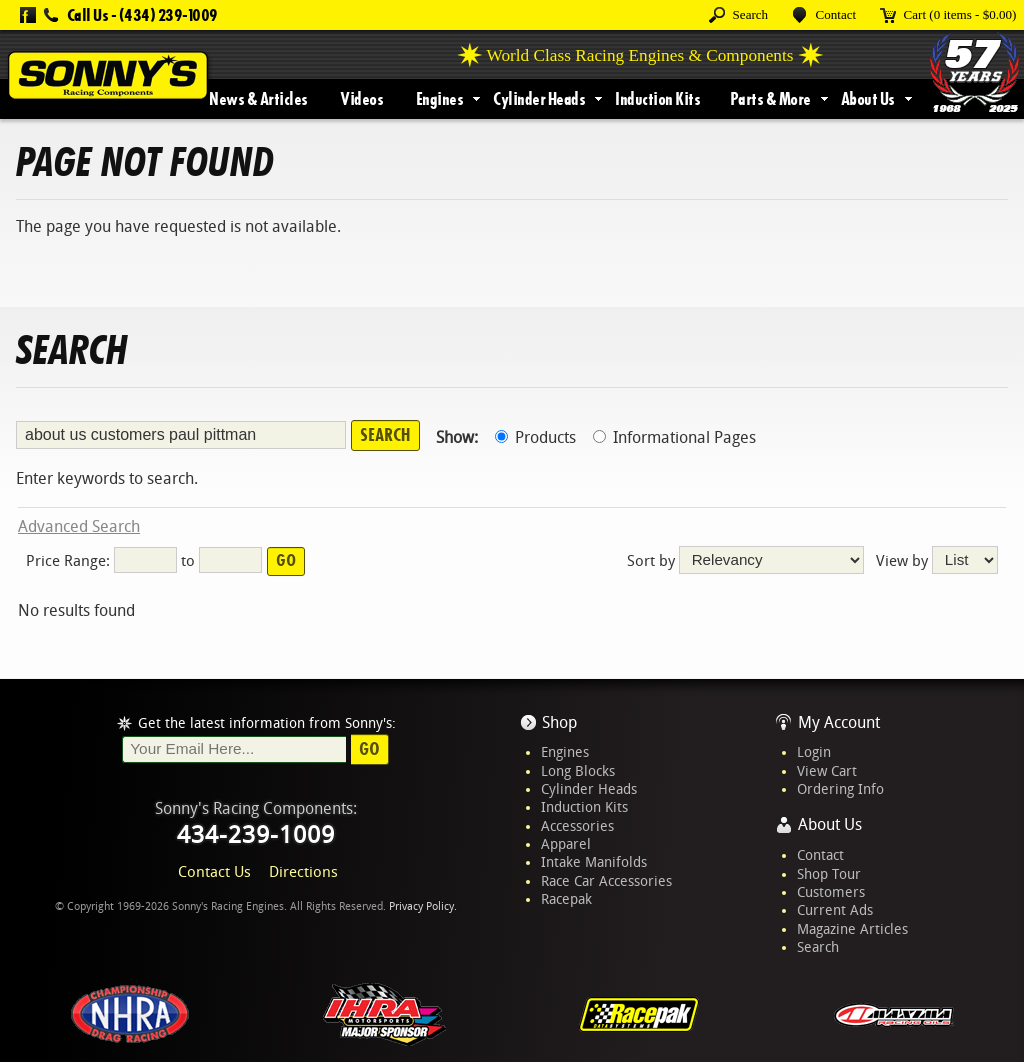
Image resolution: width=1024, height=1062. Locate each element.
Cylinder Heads (539, 99)
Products (535, 437)
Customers (831, 892)
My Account (839, 722)
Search (818, 947)
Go (369, 749)
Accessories (577, 826)
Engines (440, 99)
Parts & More (770, 99)
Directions (303, 872)
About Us (868, 99)
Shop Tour (829, 874)
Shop (559, 722)
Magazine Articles (852, 929)
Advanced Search (79, 526)
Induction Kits (657, 99)
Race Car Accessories (606, 881)
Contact (820, 855)
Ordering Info (840, 789)
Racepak (566, 899)
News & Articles (258, 99)
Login (814, 752)
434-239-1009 (256, 835)
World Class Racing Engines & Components (640, 55)
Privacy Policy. (423, 906)
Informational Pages (674, 437)
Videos (361, 99)
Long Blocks (578, 771)
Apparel (566, 844)
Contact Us (214, 872)
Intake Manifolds (594, 862)
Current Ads (835, 910)
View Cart (827, 771)
